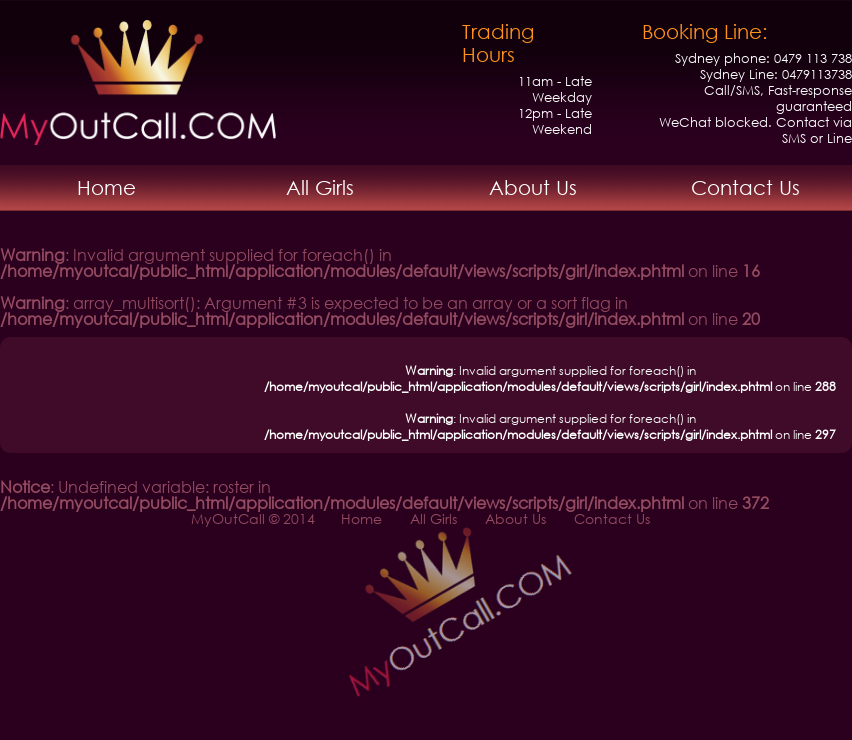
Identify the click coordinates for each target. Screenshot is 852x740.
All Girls (320, 187)
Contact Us (745, 187)
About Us (533, 187)
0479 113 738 (813, 58)
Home (106, 187)
